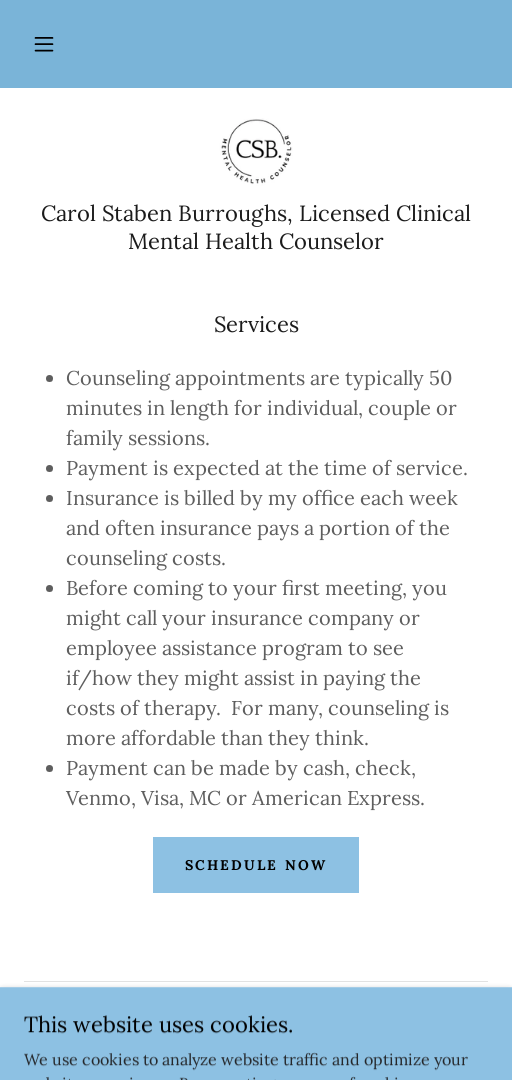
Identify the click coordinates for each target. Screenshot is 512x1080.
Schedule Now (255, 865)
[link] (256, 152)
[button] (44, 44)
